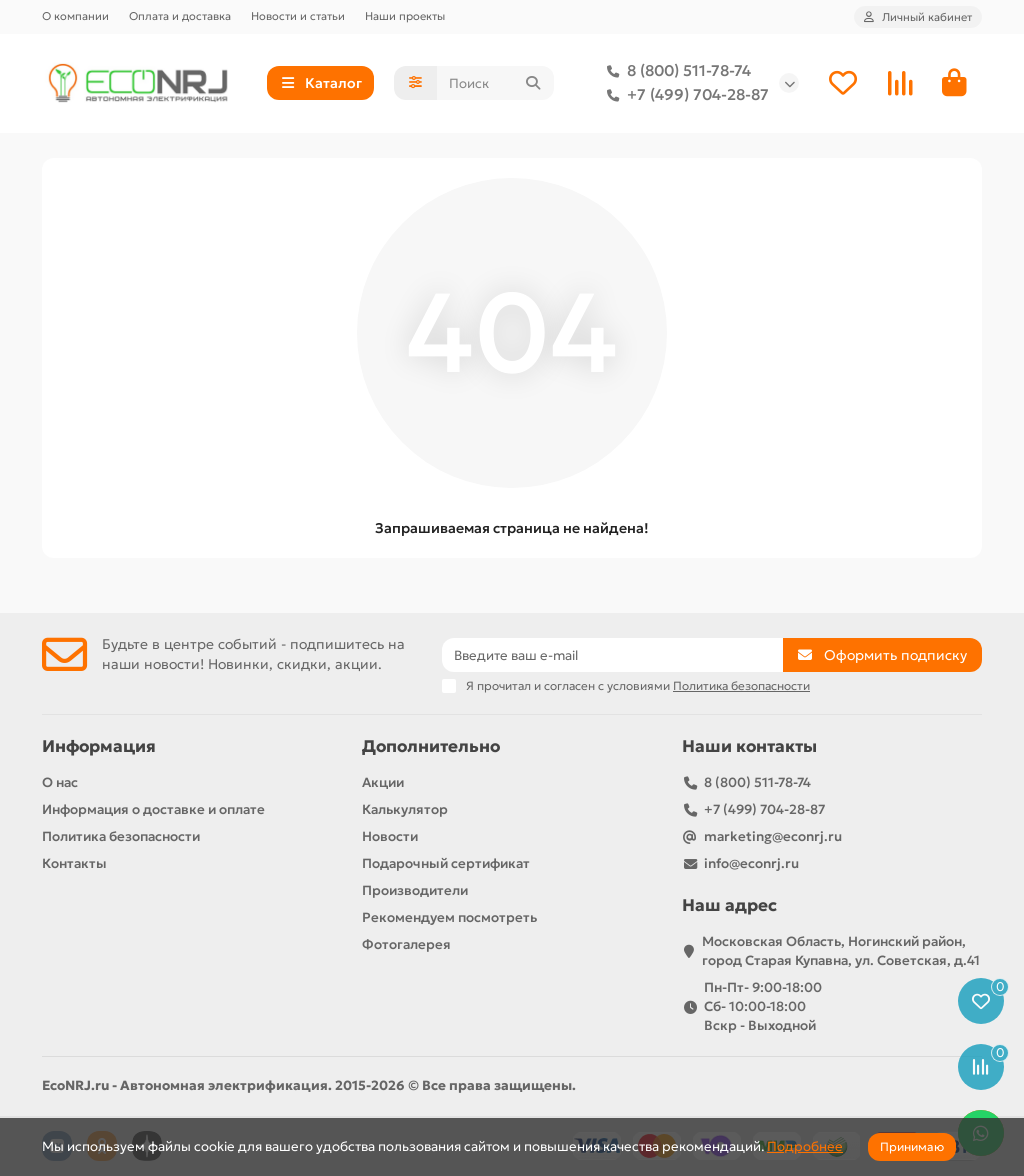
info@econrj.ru (751, 863)
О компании (75, 16)
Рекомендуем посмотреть (449, 917)
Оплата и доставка (180, 16)
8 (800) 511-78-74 (675, 71)
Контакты (74, 863)
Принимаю (912, 1146)
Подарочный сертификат (446, 863)
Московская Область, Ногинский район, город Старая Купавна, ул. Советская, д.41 (841, 951)
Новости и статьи (298, 16)
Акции (383, 782)
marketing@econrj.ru (773, 836)
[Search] (495, 83)
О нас (60, 782)
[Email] (612, 655)
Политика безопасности (121, 836)
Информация (99, 746)
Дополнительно (431, 746)
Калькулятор (405, 809)
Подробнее (805, 1146)
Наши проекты (405, 16)
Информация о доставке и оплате (153, 809)
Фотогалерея (406, 944)
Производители (415, 890)
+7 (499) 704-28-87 (684, 95)
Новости (390, 836)
